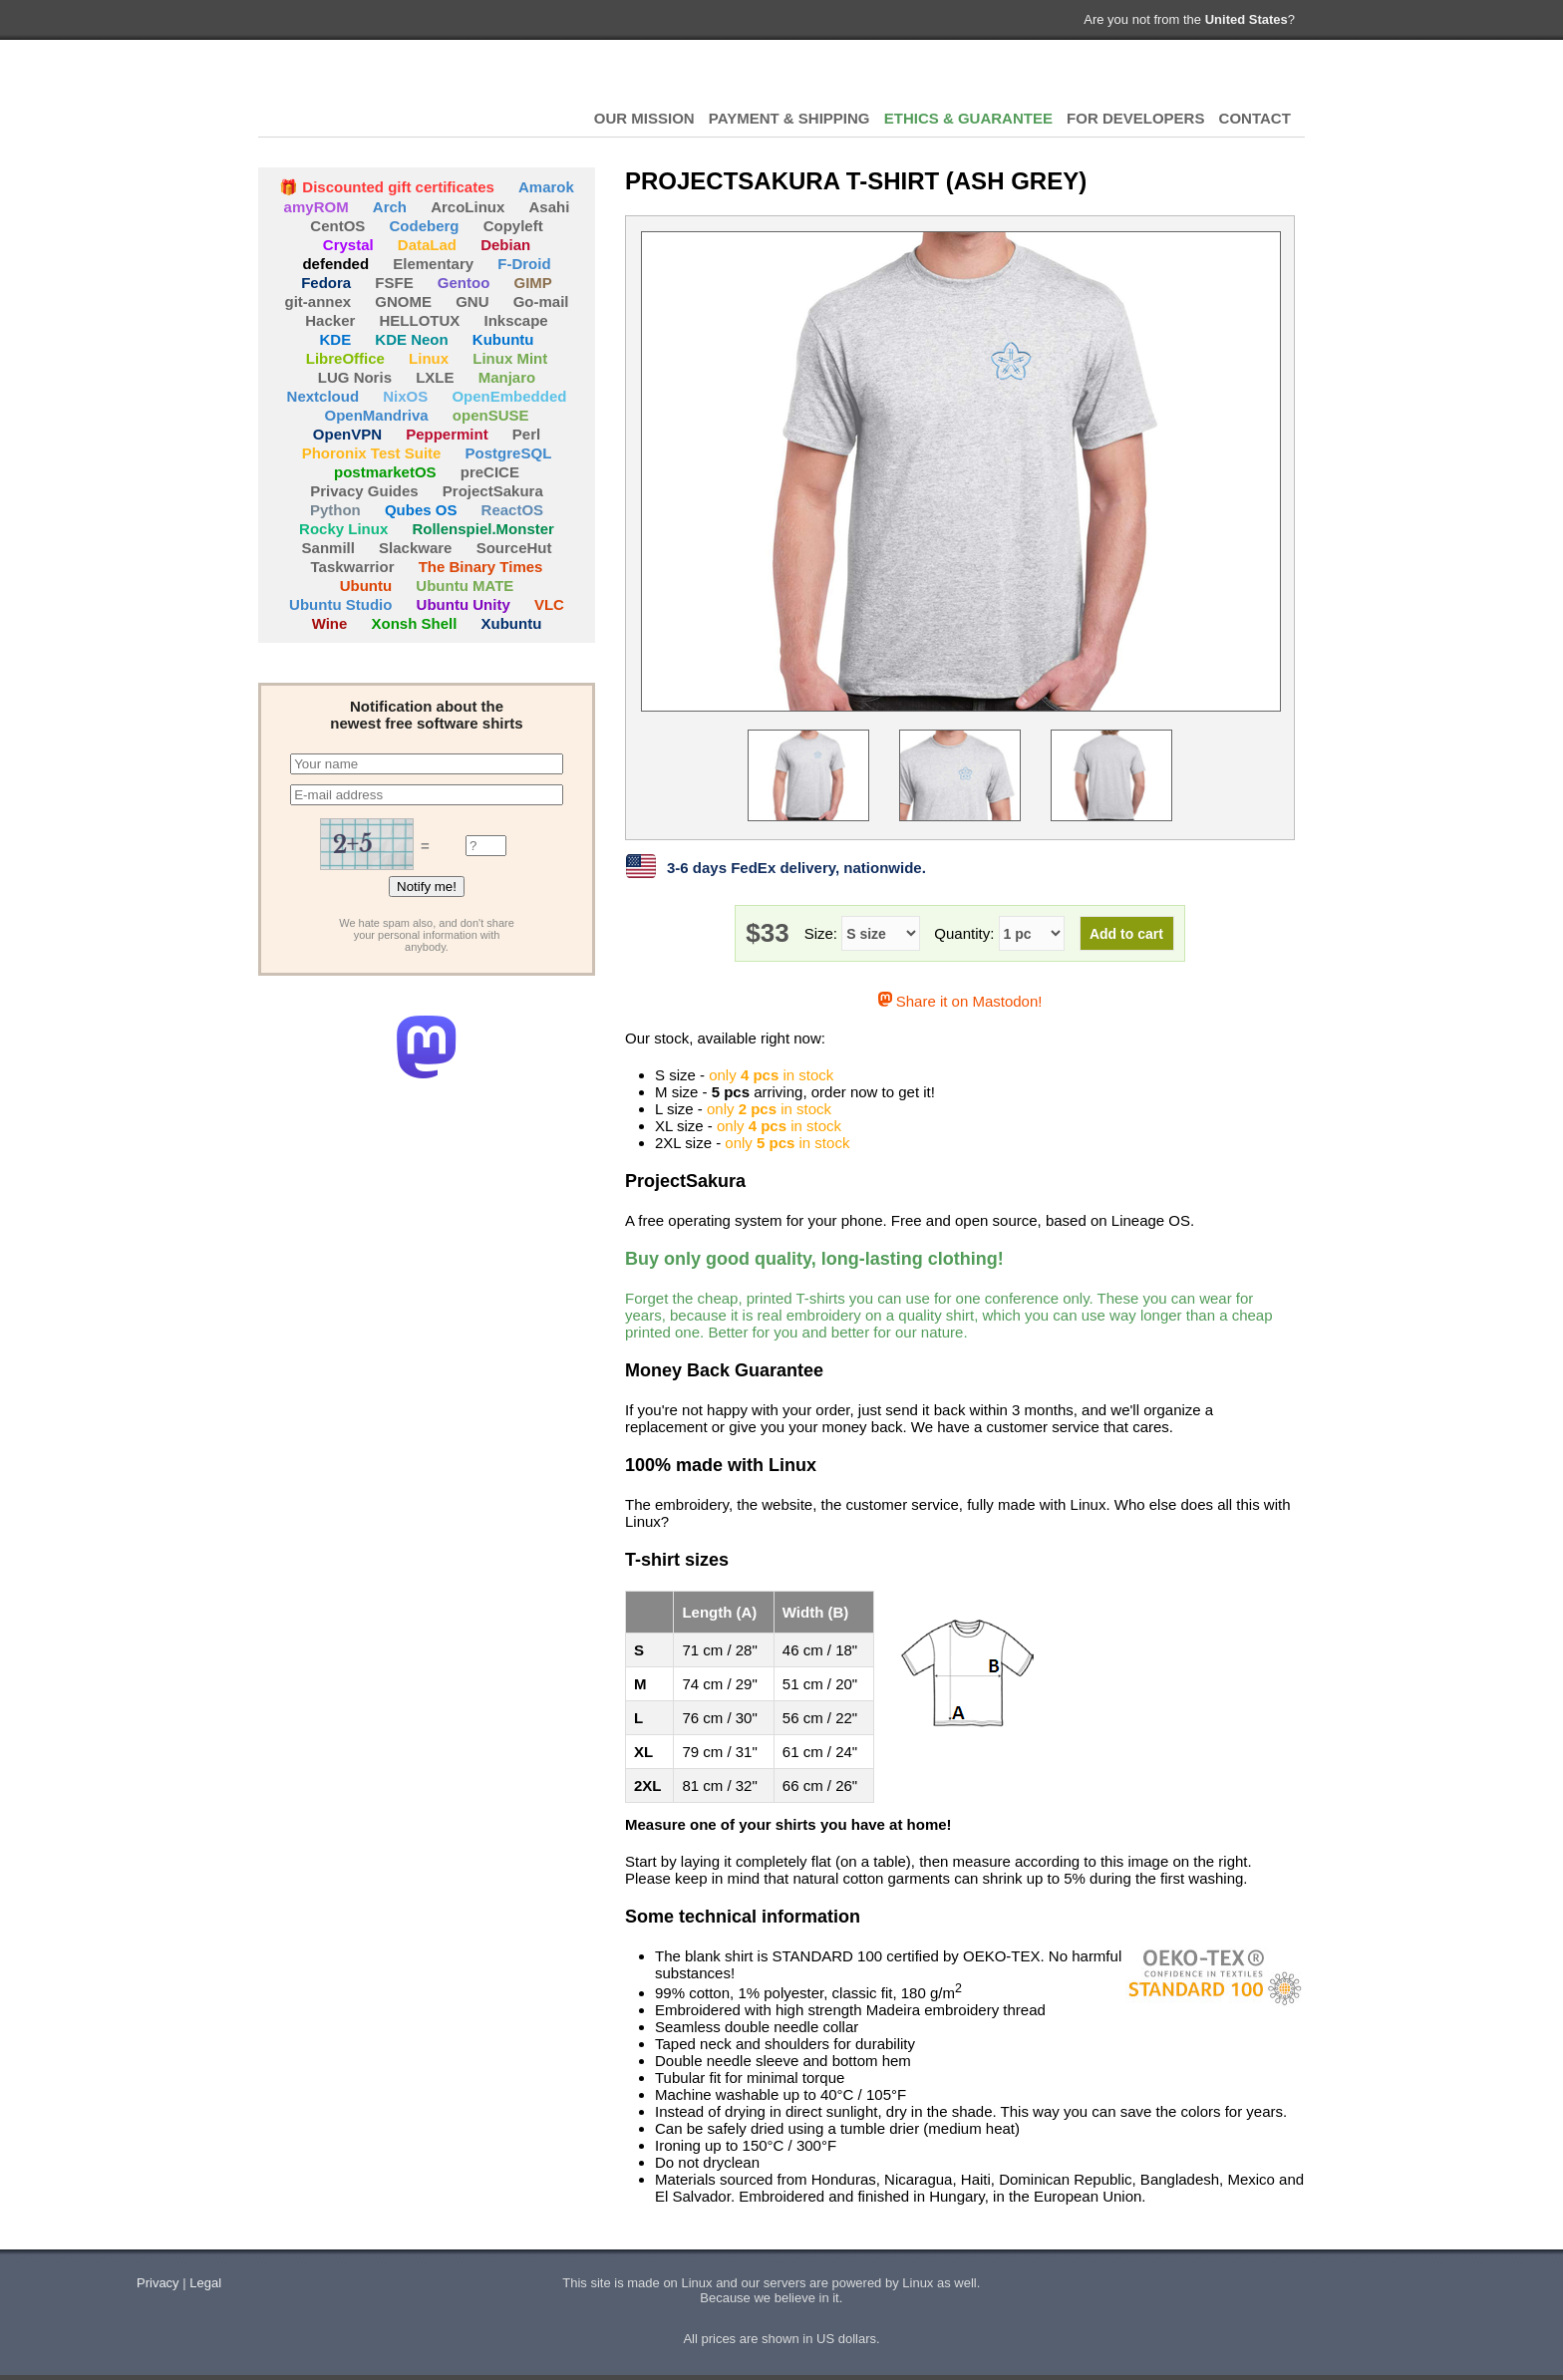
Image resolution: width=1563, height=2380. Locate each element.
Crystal (348, 244)
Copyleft (513, 225)
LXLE (435, 377)
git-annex (317, 301)
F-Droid (523, 263)
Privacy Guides (364, 490)
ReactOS (512, 509)
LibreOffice (345, 358)
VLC (549, 604)
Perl (526, 434)
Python (335, 509)
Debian (505, 244)
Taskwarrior (353, 566)
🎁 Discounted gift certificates (386, 186)
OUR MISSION (644, 118)
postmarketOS (385, 471)
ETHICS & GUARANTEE (968, 118)
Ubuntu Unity (463, 604)
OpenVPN (347, 434)
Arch (390, 206)
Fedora (326, 282)
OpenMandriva (376, 415)
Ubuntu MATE (464, 585)
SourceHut (514, 547)
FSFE (394, 282)
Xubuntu (511, 623)
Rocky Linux (343, 528)
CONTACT (1255, 118)
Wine (330, 623)
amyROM (316, 206)
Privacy (158, 2282)
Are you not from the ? (1189, 19)
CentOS (337, 225)
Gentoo (464, 282)
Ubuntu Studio (340, 604)
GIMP (533, 282)
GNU (472, 301)
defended (335, 263)
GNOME (403, 301)
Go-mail (541, 301)
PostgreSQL (509, 453)
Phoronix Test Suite (372, 453)
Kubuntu (503, 339)
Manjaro (507, 377)
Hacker (330, 320)
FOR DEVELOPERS (1135, 118)
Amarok (546, 186)
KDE (336, 339)
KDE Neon (411, 339)
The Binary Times (481, 566)
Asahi (549, 206)
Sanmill (328, 547)
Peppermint (447, 434)
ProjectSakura (493, 490)
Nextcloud (323, 396)
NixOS (405, 396)
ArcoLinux (467, 206)
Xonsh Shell (415, 623)
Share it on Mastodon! (960, 1001)
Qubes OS (421, 509)
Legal (205, 2282)
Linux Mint (509, 358)
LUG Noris (355, 377)
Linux (429, 358)
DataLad (427, 244)
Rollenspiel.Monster (483, 528)
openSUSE (491, 415)
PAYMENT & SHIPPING (789, 118)
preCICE (490, 471)
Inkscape (516, 320)
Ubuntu (366, 585)
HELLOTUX (368, 90)
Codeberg (425, 225)
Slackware (415, 547)
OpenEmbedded (509, 396)
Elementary (433, 263)
